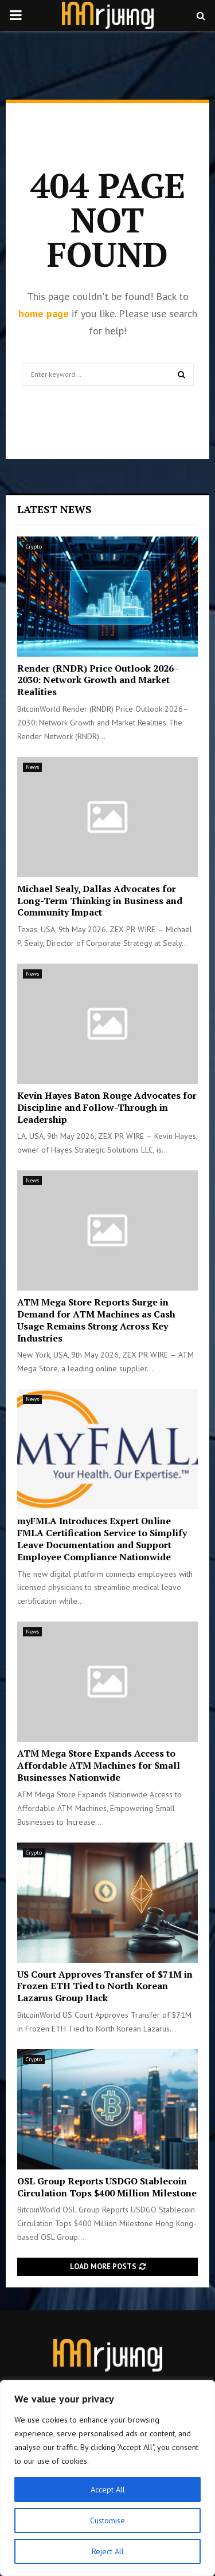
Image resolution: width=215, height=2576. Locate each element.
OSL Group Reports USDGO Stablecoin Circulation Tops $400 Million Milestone (107, 2187)
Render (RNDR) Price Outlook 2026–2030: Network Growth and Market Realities (98, 680)
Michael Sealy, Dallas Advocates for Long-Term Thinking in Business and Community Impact (99, 900)
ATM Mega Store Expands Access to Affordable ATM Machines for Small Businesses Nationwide (98, 1765)
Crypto (34, 546)
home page (43, 313)
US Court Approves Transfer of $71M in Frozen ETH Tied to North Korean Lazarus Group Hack (105, 1986)
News (32, 767)
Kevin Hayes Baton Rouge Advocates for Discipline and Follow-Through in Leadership (107, 1107)
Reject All (108, 2551)
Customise (107, 2520)
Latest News (54, 509)
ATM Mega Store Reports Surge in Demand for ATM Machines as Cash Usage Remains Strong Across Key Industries (96, 1320)
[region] (107, 2478)
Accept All (108, 2489)
